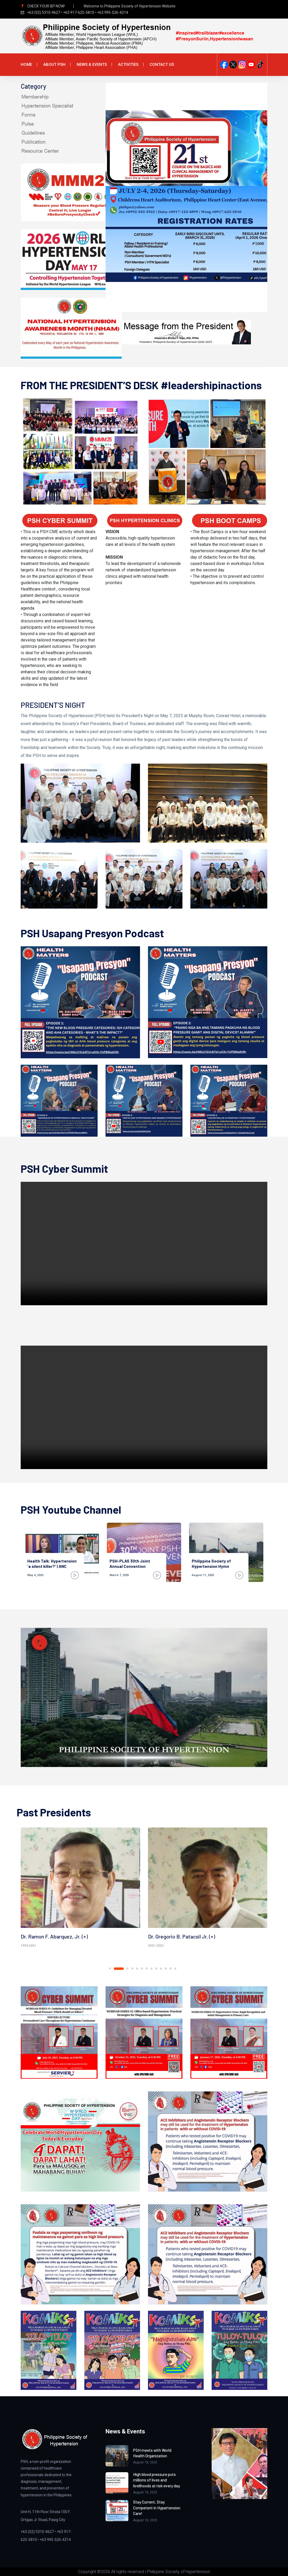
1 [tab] (114, 1968)
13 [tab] (175, 1968)
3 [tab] (127, 1968)
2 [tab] (123, 1968)
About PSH (54, 64)
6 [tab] (142, 1968)
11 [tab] (166, 1968)
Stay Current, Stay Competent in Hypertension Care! (156, 2507)
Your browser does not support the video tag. (144, 1243)
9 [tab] (156, 1968)
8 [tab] (151, 1968)
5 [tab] (137, 1968)
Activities (128, 64)
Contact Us (162, 64)
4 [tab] (132, 1968)
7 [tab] (147, 1968)
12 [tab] (170, 1968)
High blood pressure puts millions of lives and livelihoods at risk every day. (156, 2480)
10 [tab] (161, 1968)
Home (26, 64)
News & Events (92, 64)
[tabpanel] (80, 1889)
